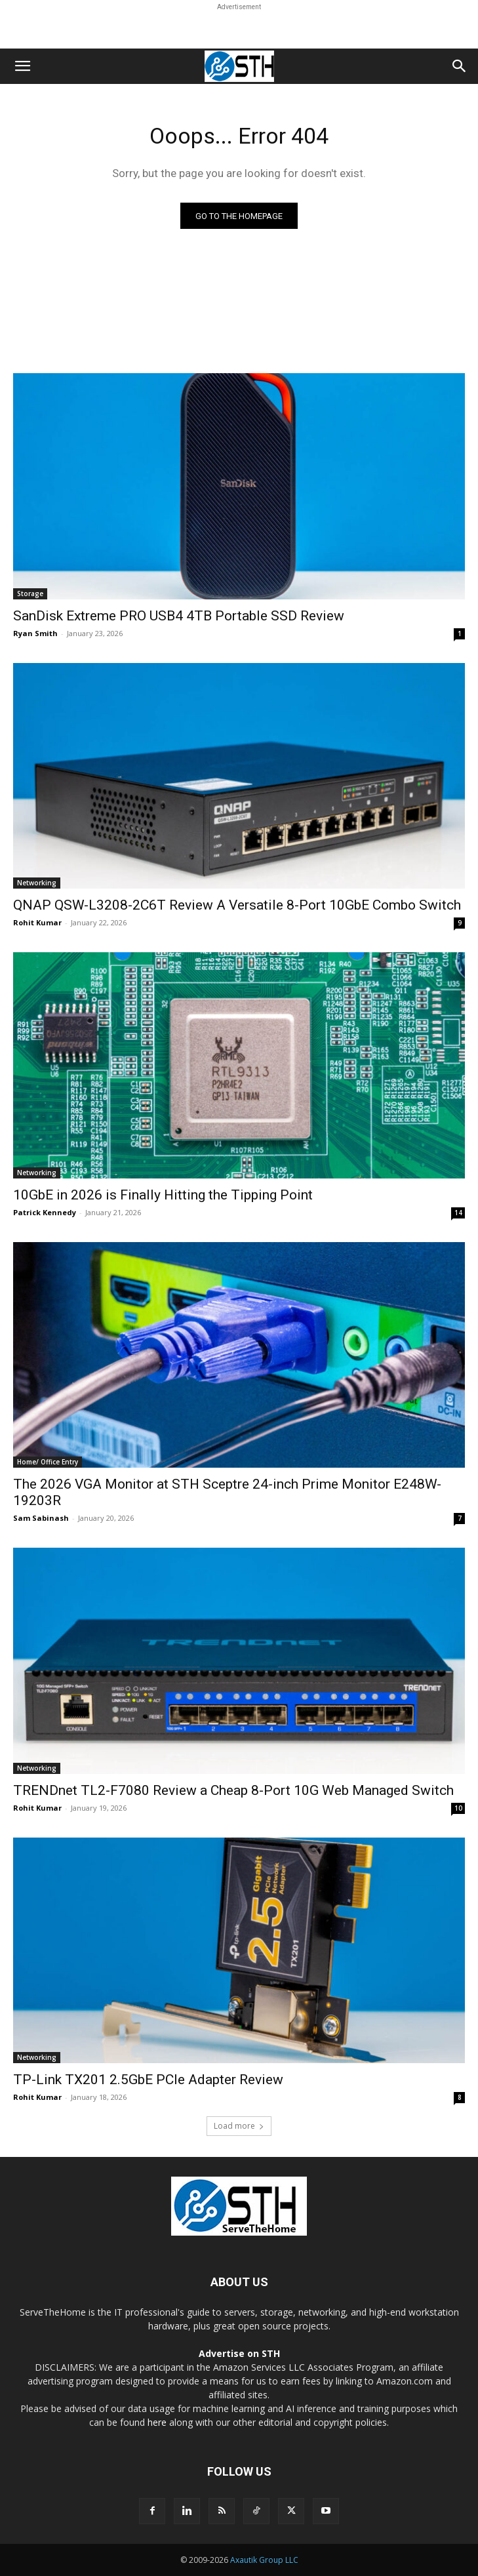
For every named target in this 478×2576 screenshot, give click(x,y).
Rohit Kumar (37, 922)
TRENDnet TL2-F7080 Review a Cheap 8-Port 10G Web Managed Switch (233, 1790)
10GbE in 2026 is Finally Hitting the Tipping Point (163, 1195)
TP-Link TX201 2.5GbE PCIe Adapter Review (148, 2079)
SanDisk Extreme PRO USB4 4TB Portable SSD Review (178, 616)
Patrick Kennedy (44, 1212)
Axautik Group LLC (264, 2560)
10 (458, 1808)
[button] (22, 66)
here (157, 2422)
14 (458, 1212)
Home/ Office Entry (47, 1461)
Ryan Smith (35, 633)
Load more (239, 2125)
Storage (30, 593)
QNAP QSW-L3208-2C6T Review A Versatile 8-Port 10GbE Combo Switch (237, 905)
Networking (36, 882)
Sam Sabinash (41, 1518)
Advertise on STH (239, 2353)
